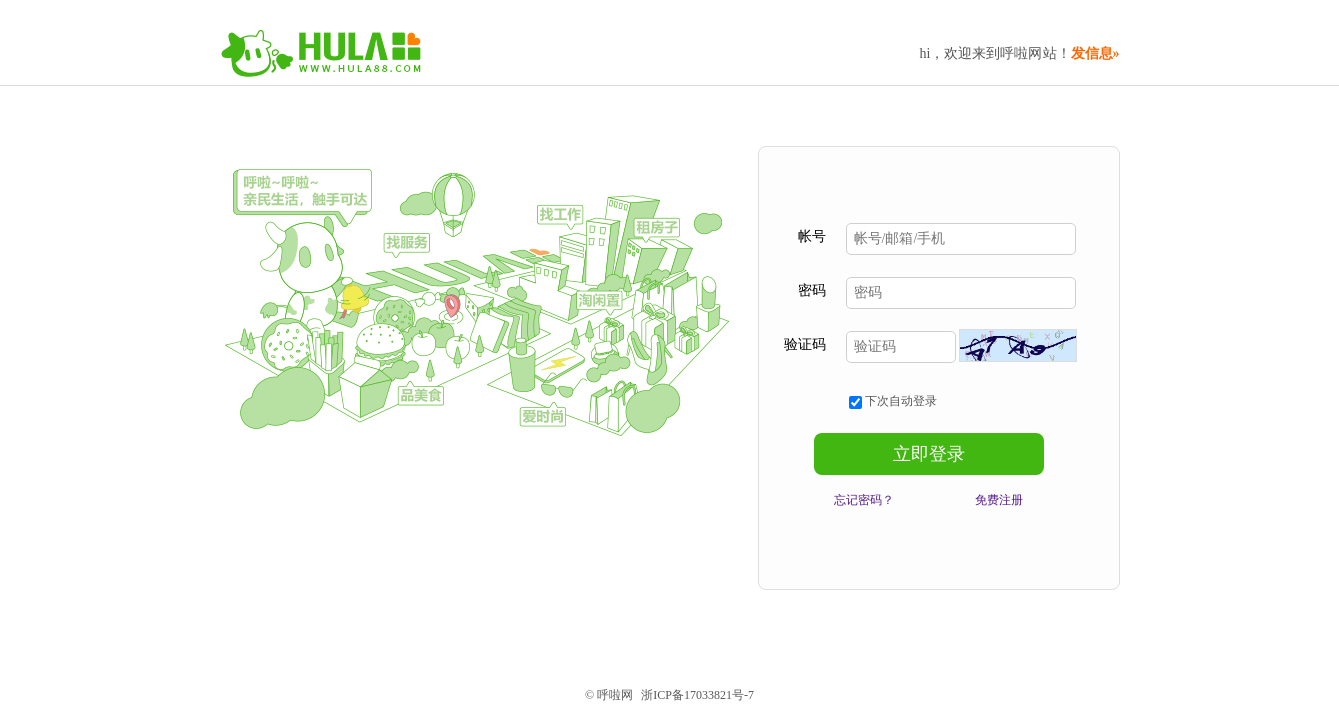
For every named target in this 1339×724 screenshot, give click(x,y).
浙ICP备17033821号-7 (697, 695)
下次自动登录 (893, 401)
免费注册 (999, 500)
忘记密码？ (864, 500)
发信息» (1095, 53)
